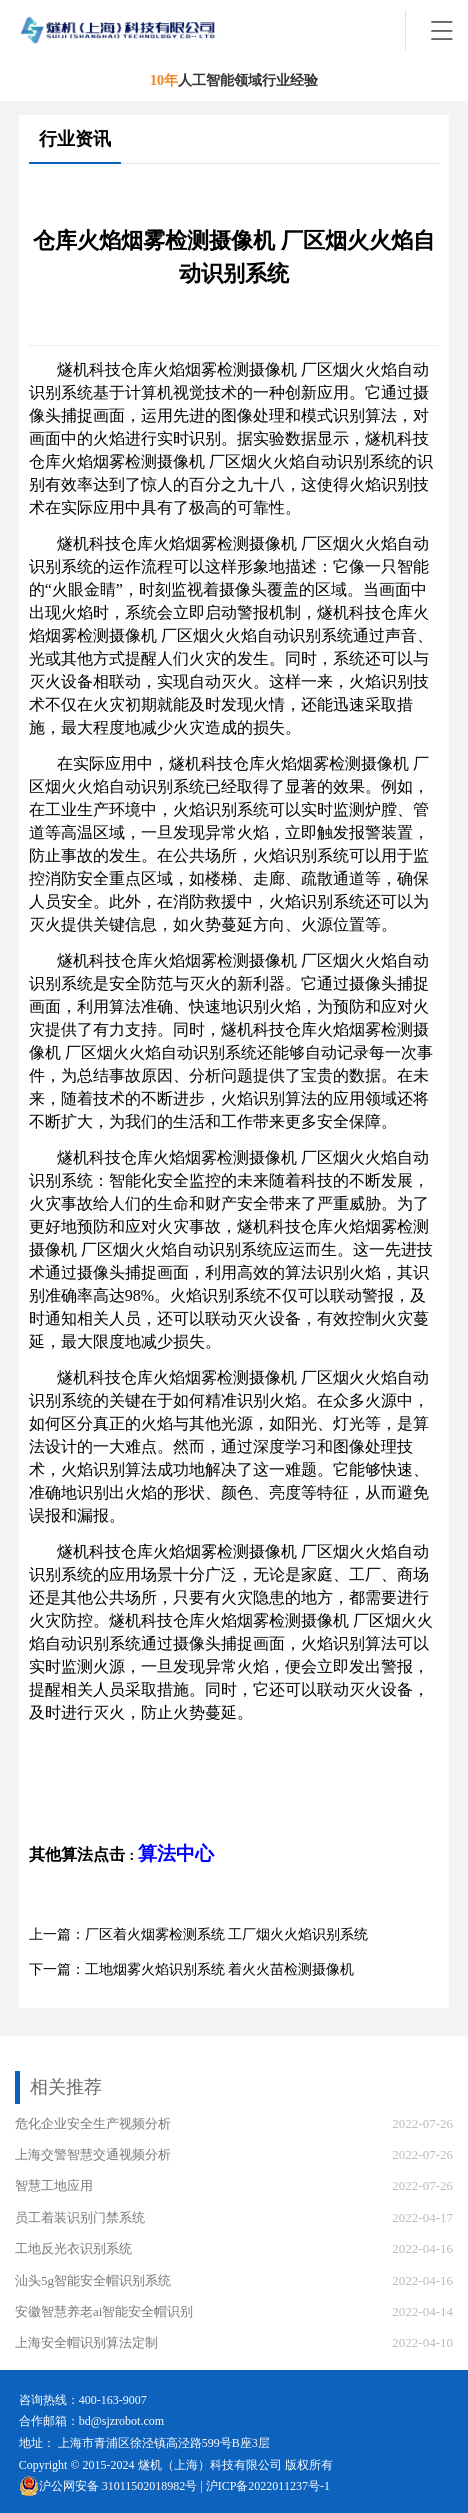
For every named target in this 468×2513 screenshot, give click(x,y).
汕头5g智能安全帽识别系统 (93, 2280)
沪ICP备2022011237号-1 (268, 2486)
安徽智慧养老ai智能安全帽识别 (104, 2311)
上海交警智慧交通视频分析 (93, 2154)
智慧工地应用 (54, 2185)
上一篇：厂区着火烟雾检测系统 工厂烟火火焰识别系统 (199, 1934)
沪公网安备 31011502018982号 (108, 2486)
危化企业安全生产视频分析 (93, 2123)
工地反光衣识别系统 (73, 2248)
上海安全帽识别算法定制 (86, 2342)
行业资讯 (75, 139)
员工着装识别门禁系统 (80, 2217)
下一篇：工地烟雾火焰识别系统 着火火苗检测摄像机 (192, 1969)
